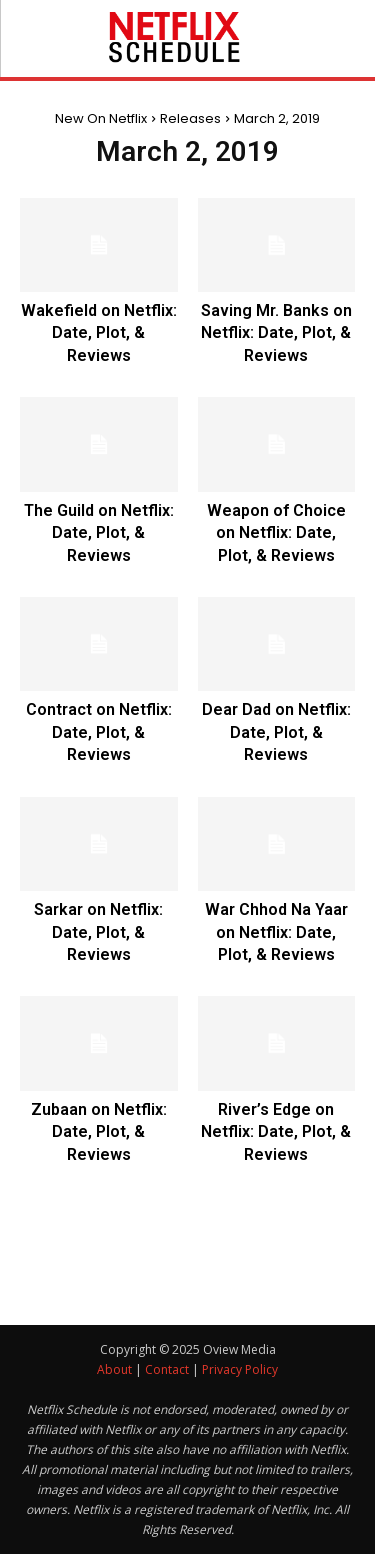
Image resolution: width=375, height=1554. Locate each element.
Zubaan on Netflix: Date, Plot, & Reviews (99, 1132)
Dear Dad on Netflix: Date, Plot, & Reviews (276, 732)
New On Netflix (101, 118)
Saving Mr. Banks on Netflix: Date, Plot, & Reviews (276, 333)
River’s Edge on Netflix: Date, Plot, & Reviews (276, 1132)
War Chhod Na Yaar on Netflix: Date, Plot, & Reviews (276, 932)
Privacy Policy (240, 1369)
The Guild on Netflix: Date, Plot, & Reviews (99, 533)
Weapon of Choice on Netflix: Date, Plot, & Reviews (276, 533)
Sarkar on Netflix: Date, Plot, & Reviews (98, 932)
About (114, 1369)
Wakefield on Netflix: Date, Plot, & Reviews (99, 333)
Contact (167, 1369)
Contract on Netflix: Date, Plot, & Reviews (99, 732)
